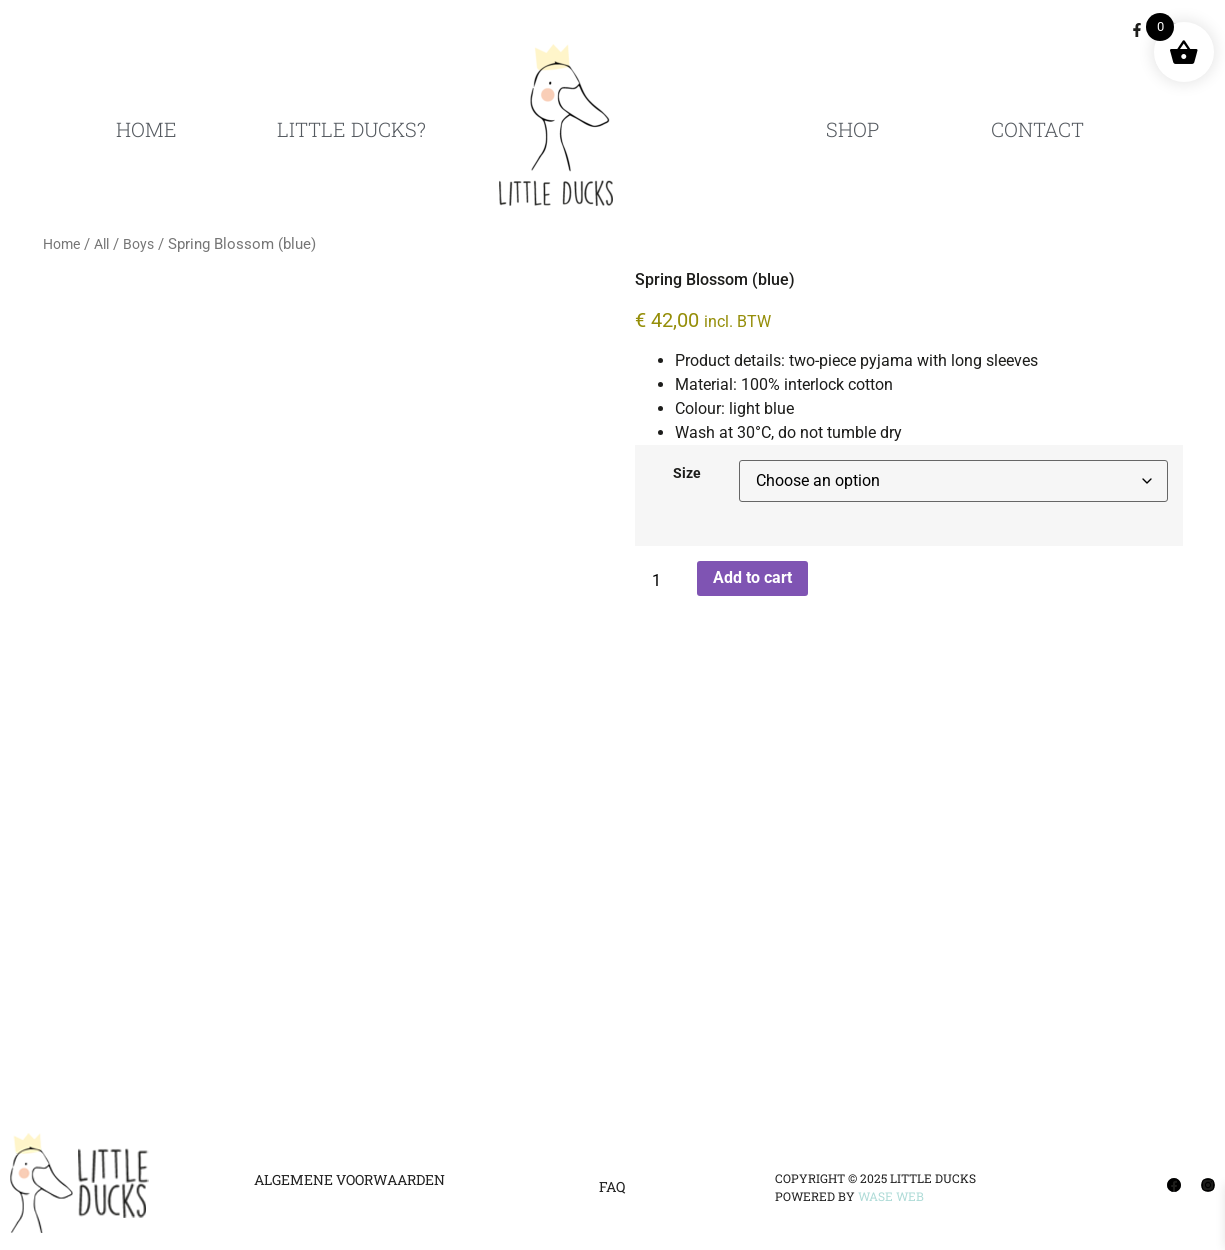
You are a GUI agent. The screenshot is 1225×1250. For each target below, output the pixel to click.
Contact (1037, 129)
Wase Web (891, 1196)
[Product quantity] (664, 581)
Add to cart (752, 577)
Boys (138, 244)
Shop (852, 129)
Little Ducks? (351, 129)
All (101, 244)
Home (146, 129)
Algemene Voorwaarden (349, 1179)
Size (687, 474)
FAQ (612, 1186)
